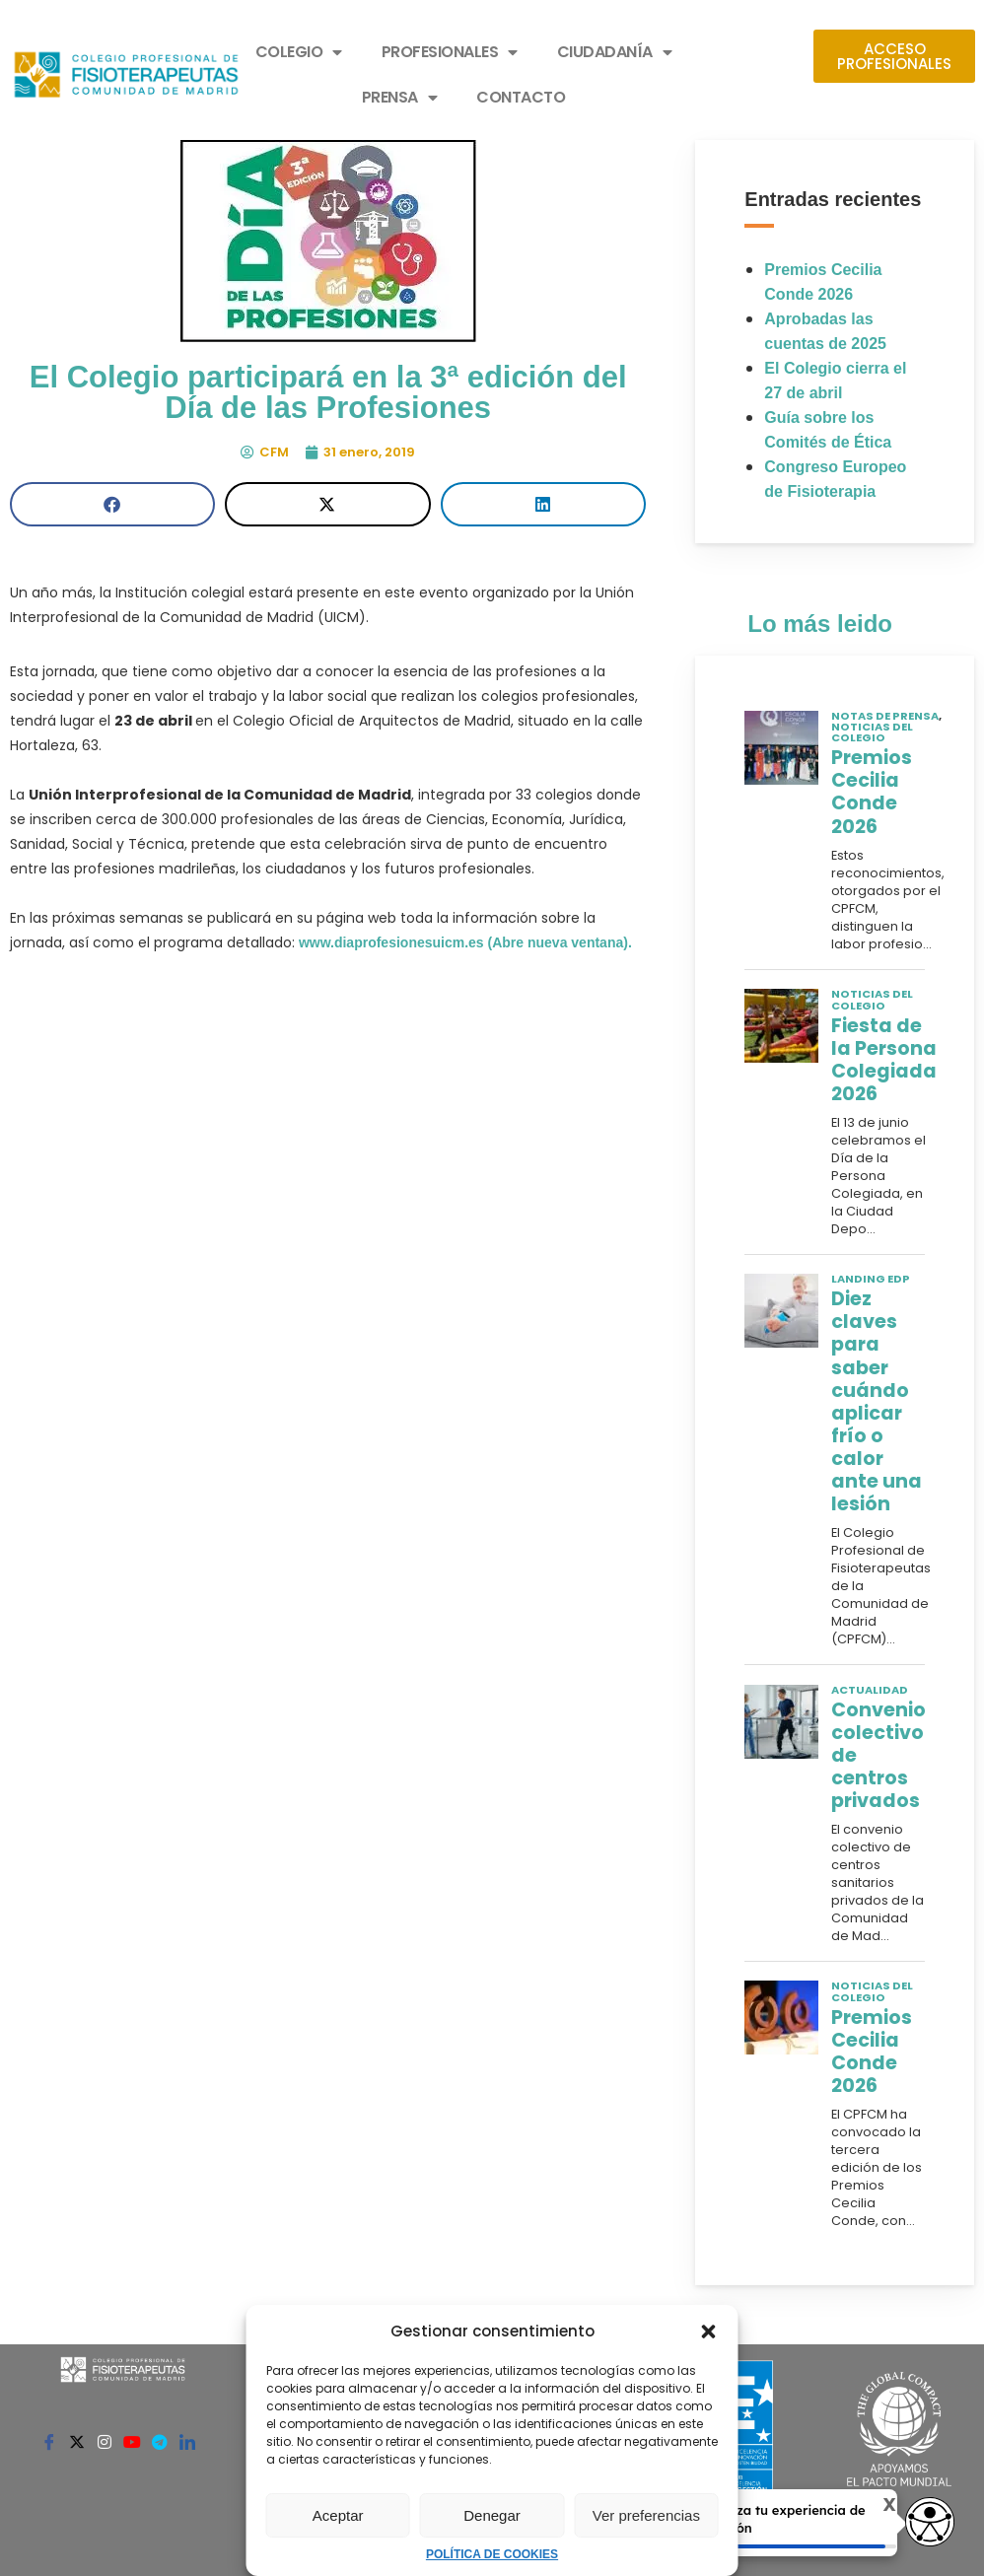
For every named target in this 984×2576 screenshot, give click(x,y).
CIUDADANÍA (614, 52)
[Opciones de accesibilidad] (929, 2523)
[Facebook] (49, 2440)
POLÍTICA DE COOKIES (492, 2554)
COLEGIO (298, 52)
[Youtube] (132, 2440)
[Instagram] (104, 2440)
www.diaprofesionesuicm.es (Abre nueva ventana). (463, 942)
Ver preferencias (646, 2515)
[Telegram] (160, 2440)
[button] (709, 2331)
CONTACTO (520, 97)
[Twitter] (77, 2440)
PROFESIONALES (450, 52)
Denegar (492, 2515)
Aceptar (338, 2515)
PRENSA (400, 97)
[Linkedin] (187, 2440)
